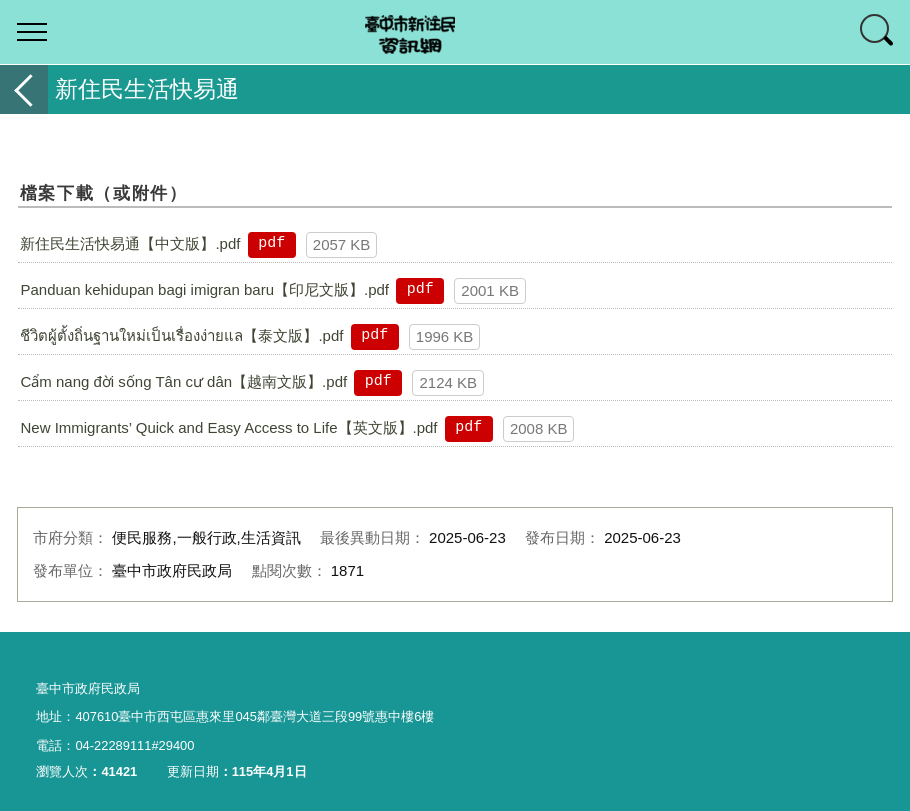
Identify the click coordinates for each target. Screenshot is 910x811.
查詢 (878, 32)
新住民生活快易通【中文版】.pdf (130, 243)
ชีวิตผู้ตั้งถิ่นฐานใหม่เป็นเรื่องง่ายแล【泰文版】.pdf (181, 335)
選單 (32, 32)
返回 (24, 89)
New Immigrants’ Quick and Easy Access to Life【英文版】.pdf (228, 427)
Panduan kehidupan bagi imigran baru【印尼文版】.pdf (204, 289)
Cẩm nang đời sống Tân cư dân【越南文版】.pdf (183, 381)
